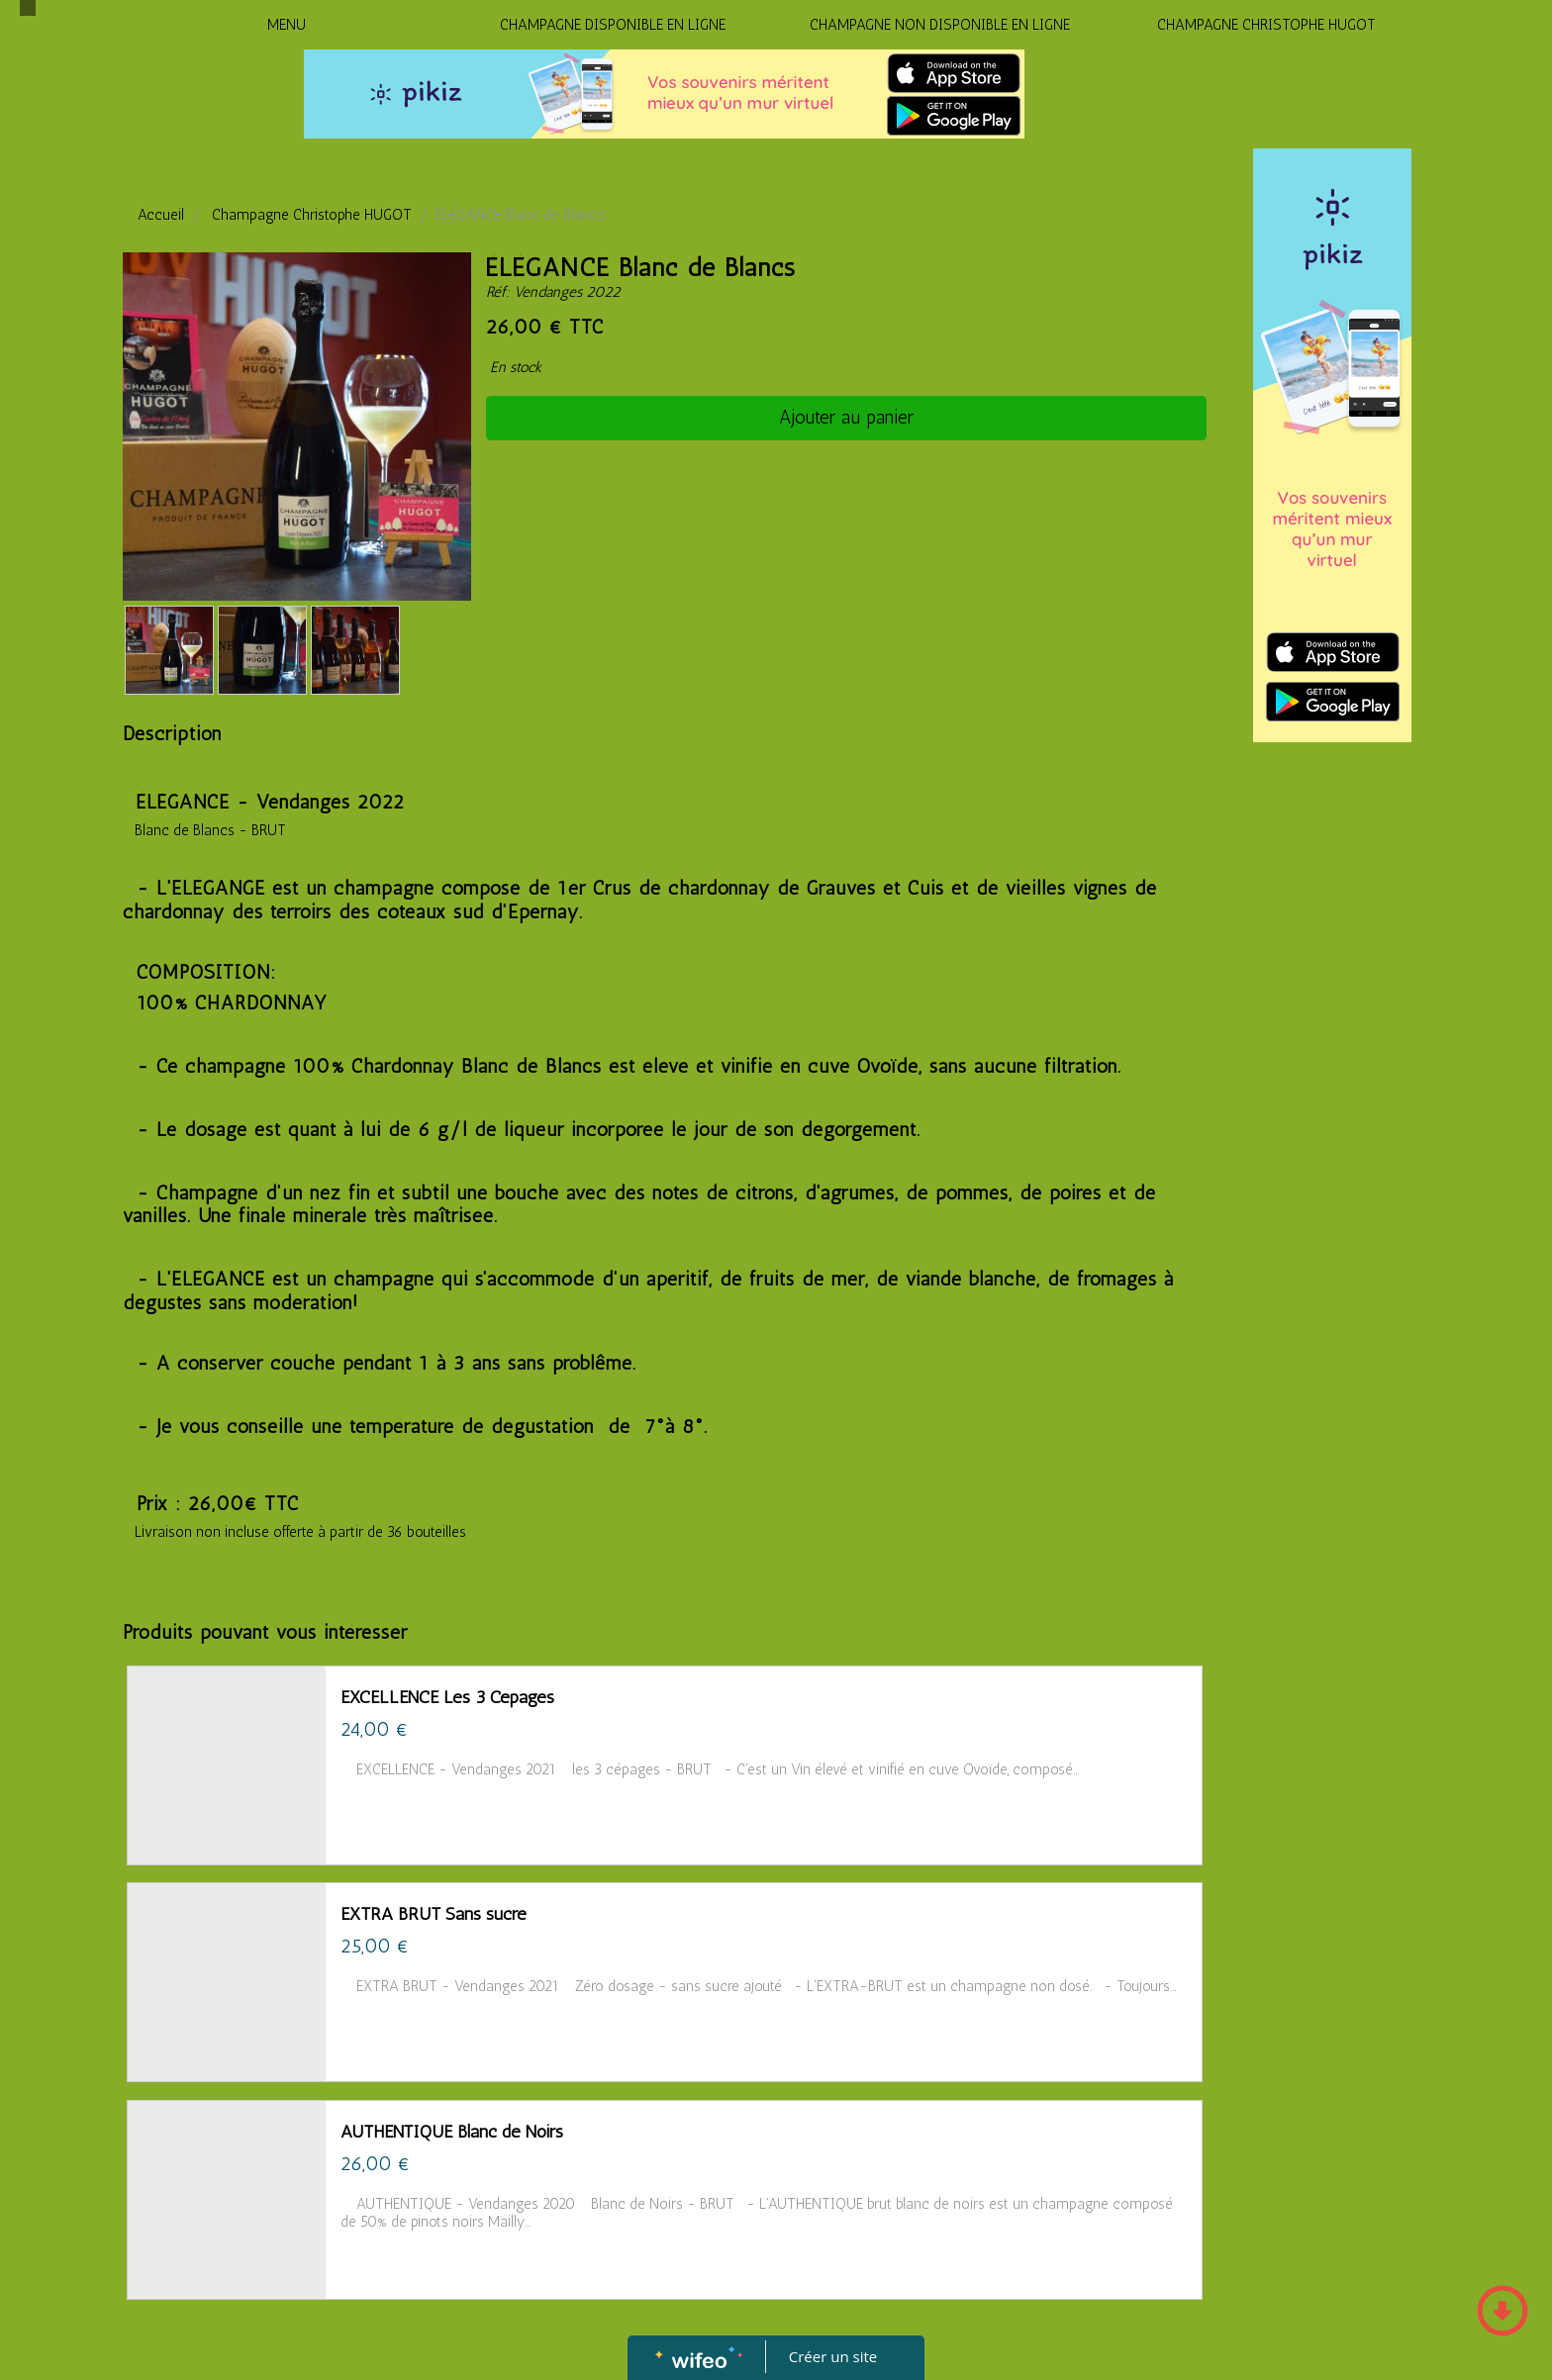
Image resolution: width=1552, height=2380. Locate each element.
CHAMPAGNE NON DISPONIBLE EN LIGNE (940, 25)
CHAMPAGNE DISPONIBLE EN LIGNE (613, 25)
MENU (286, 25)
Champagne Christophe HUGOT (312, 215)
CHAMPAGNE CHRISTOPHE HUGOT (1266, 25)
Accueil (161, 215)
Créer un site (833, 2356)
